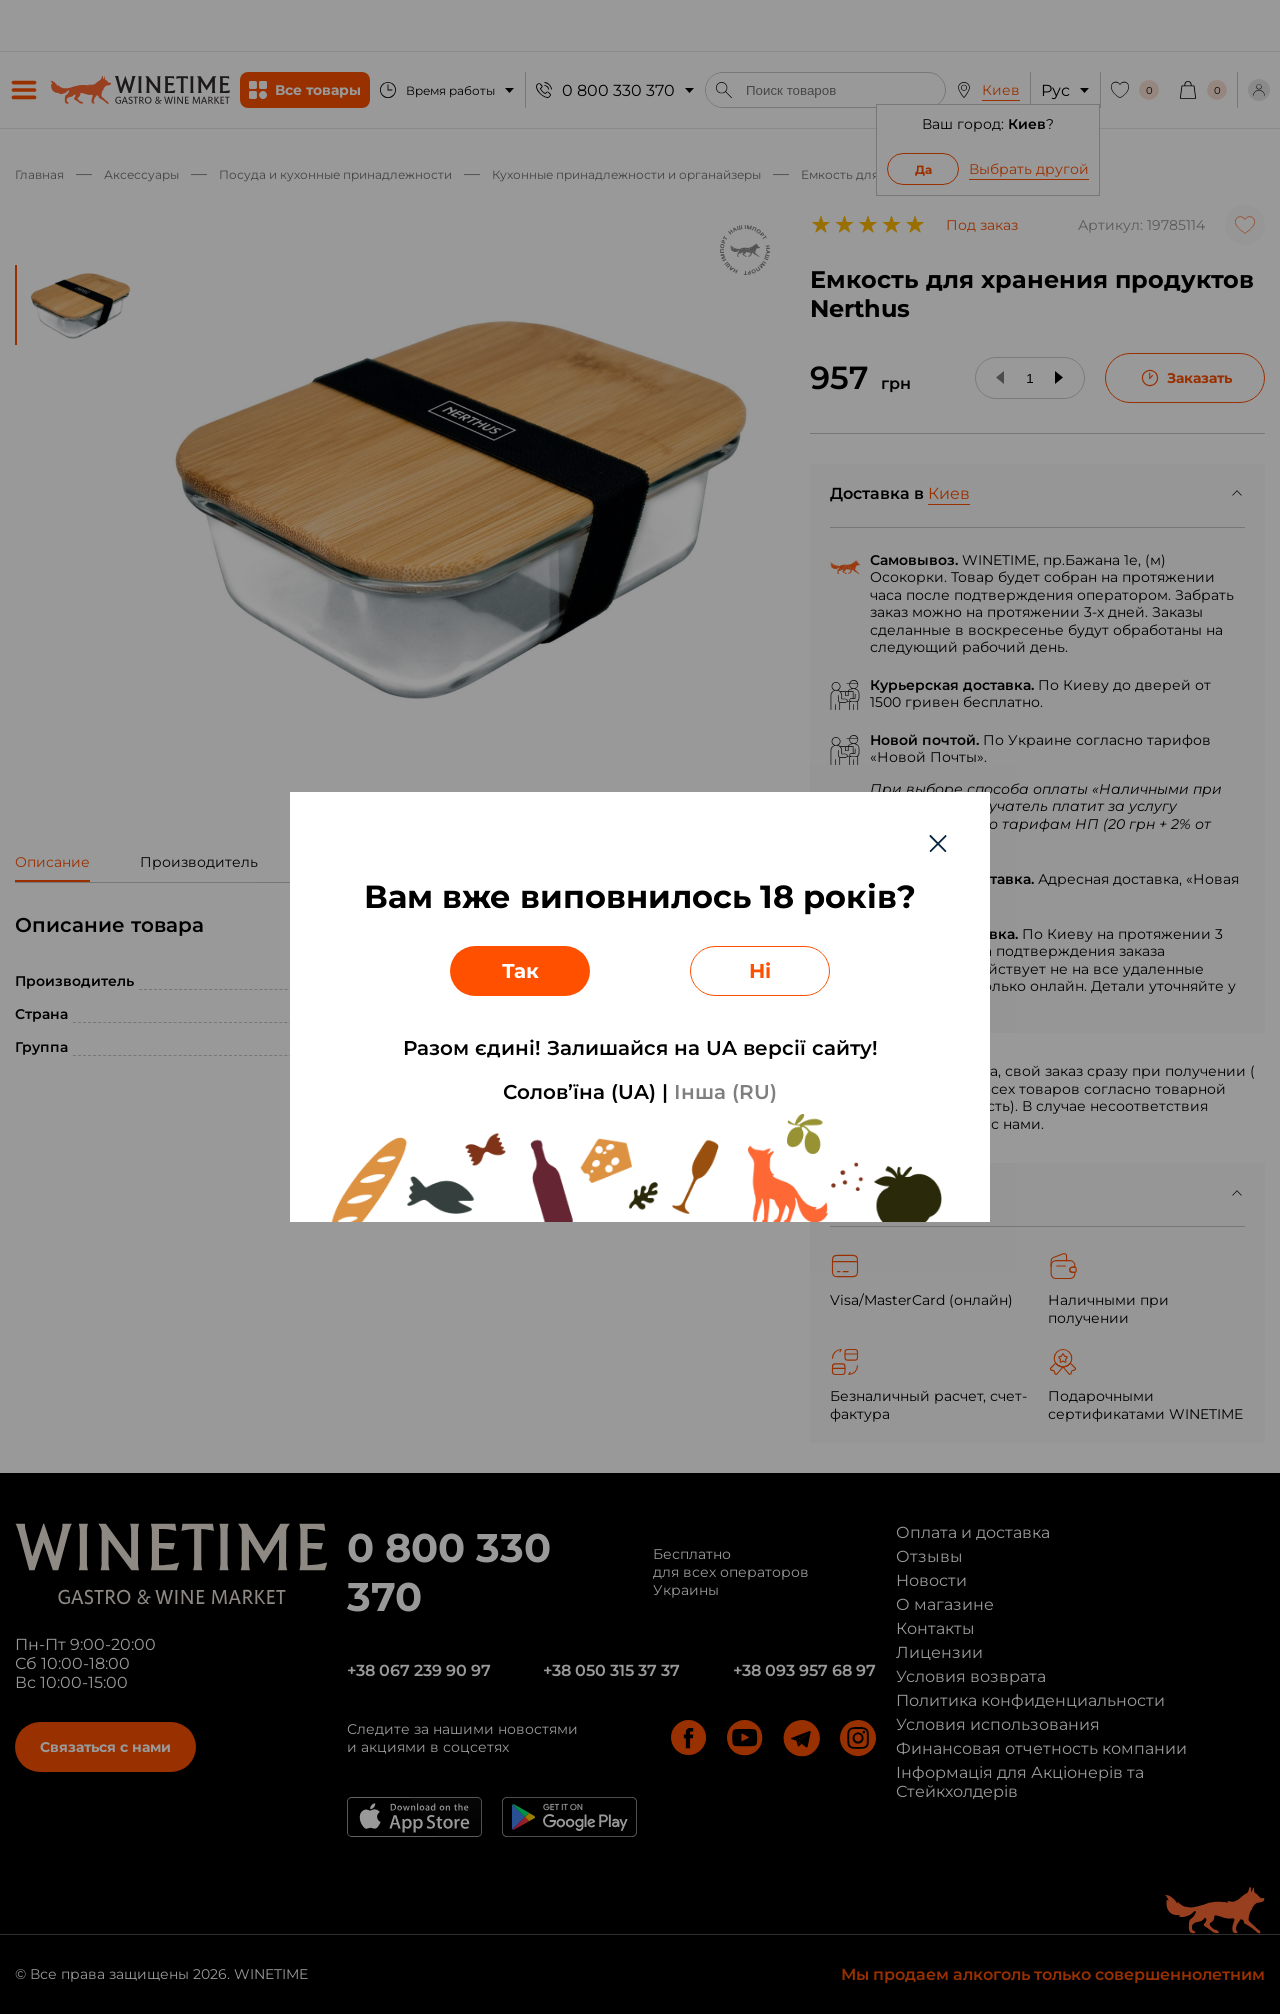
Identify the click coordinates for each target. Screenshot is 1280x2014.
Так (520, 971)
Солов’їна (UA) (579, 1092)
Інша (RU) (725, 1092)
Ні (760, 971)
